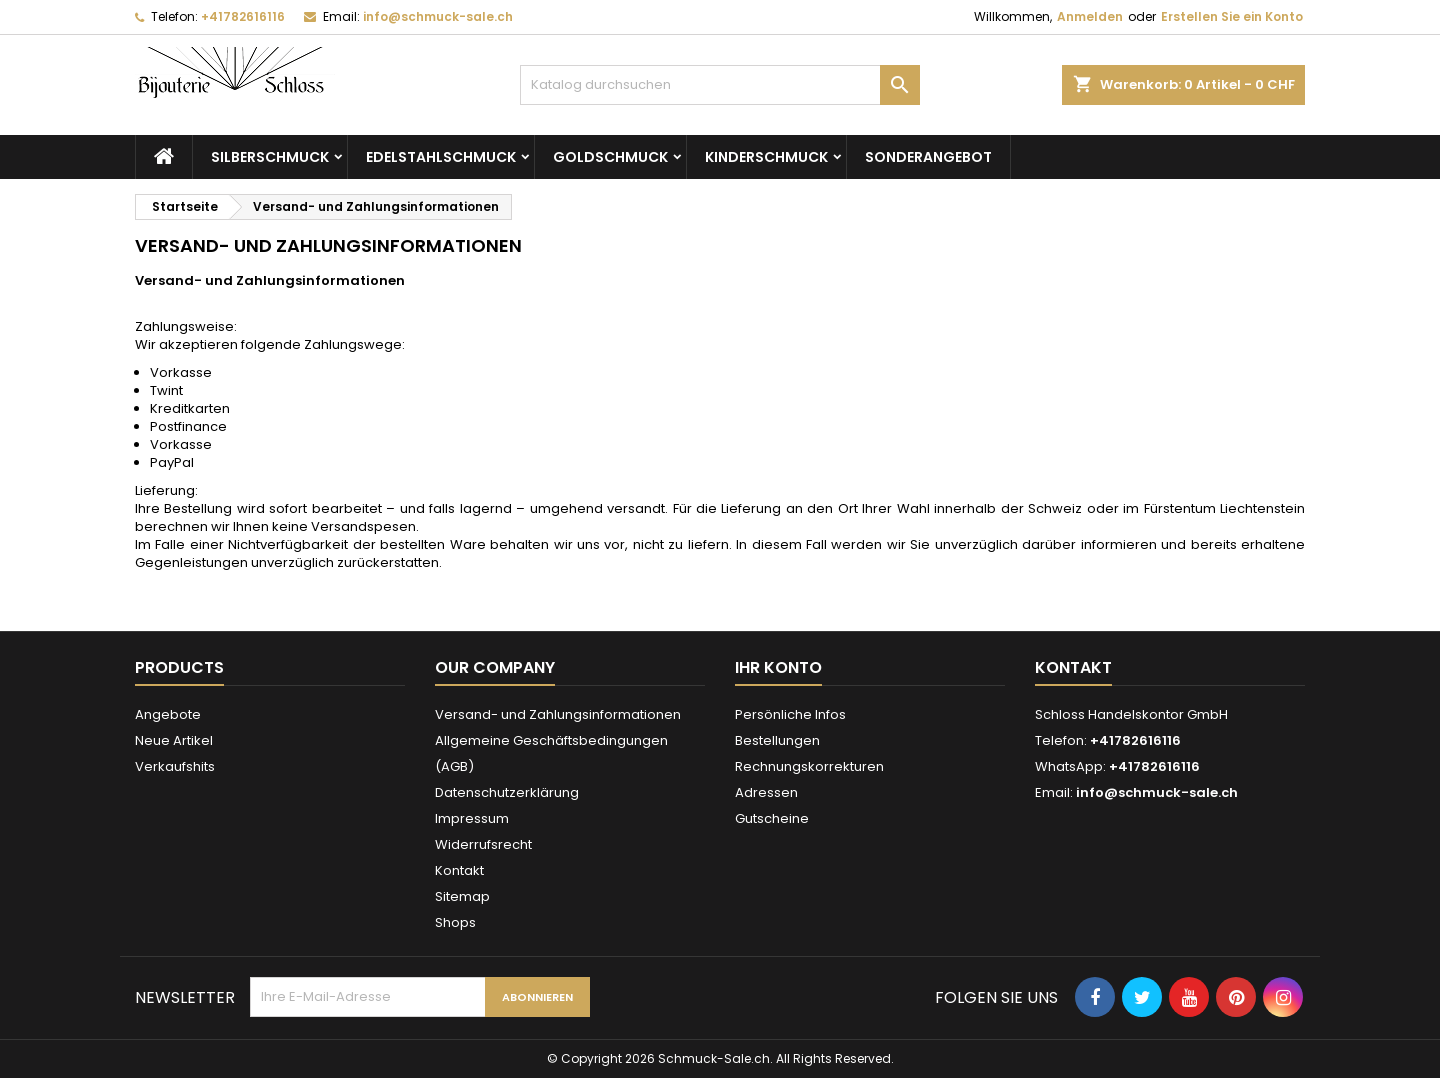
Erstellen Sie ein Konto (1232, 16)
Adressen (766, 792)
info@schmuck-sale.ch (438, 16)
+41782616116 (243, 16)
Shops (455, 922)
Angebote (168, 714)
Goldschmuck (610, 157)
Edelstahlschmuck (441, 157)
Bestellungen (777, 740)
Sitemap (462, 896)
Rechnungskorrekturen (809, 766)
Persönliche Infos (790, 714)
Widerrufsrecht (483, 844)
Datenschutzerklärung (507, 792)
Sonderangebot (928, 157)
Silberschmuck (270, 157)
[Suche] (720, 85)
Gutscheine (772, 818)
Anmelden (1090, 16)
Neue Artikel (174, 740)
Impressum (472, 818)
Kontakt (459, 870)
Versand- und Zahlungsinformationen (558, 714)
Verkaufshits (175, 766)
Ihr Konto (778, 667)
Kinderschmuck (766, 157)
